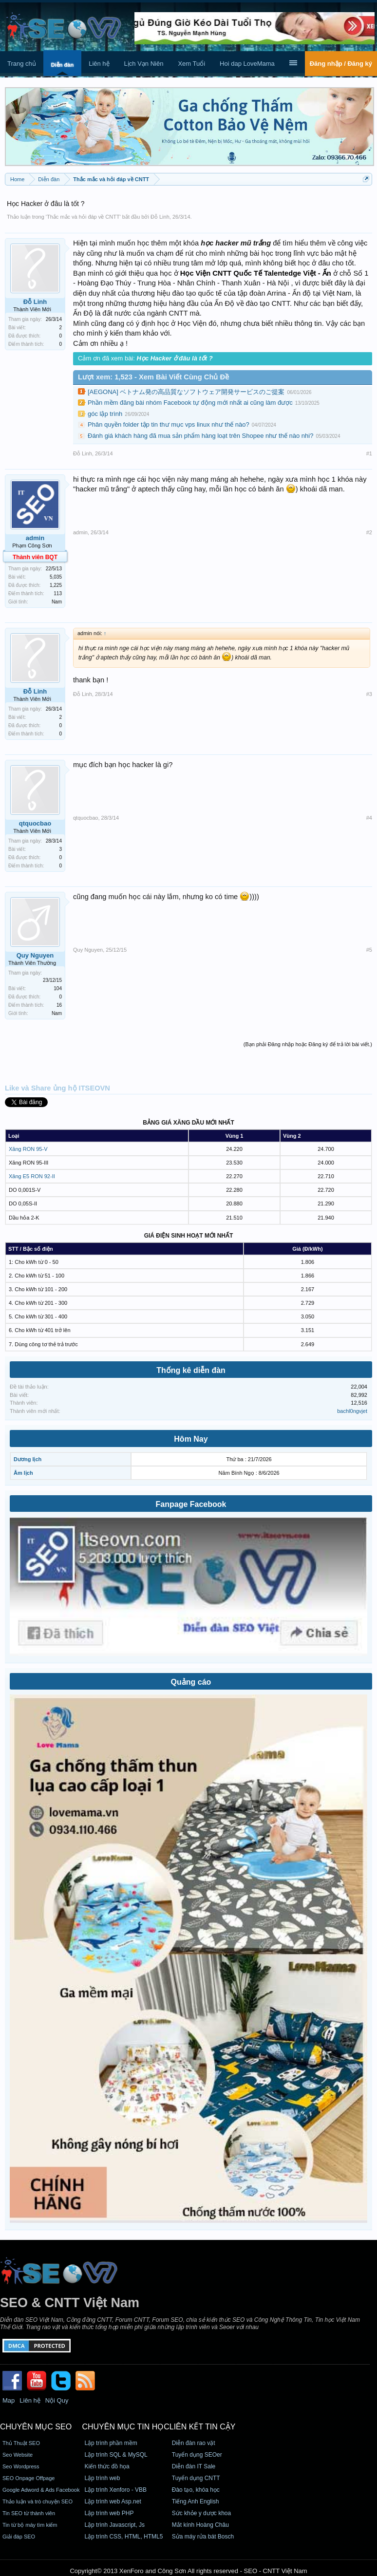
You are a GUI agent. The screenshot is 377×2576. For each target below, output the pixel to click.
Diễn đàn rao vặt (193, 2443)
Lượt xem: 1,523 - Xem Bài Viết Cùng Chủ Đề (153, 377)
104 (58, 988)
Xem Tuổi (191, 63)
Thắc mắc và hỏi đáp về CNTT (83, 217)
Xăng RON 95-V (28, 1149)
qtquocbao (35, 823)
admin (35, 538)
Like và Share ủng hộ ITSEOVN (57, 1088)
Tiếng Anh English (195, 2501)
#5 (369, 950)
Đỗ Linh (160, 217)
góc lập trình (105, 413)
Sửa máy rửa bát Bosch (203, 2536)
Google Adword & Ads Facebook (40, 2490)
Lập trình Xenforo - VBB (115, 2489)
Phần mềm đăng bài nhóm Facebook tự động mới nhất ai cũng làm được (190, 402)
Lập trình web (102, 2478)
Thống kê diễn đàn (191, 1370)
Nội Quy (57, 2400)
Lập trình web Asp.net (112, 2501)
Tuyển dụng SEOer (197, 2454)
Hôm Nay (190, 1439)
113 (58, 593)
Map (8, 2400)
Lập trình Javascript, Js (114, 2524)
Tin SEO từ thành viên (28, 2513)
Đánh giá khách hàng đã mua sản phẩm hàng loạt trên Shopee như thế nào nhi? (200, 435)
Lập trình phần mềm (110, 2443)
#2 (369, 532)
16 (59, 1005)
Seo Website (17, 2455)
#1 (369, 453)
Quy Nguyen (35, 955)
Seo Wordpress (20, 2466)
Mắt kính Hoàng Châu (200, 2524)
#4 (369, 818)
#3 (369, 694)
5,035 (56, 577)
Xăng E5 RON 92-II (32, 1176)
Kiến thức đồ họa (106, 2466)
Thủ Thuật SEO (21, 2443)
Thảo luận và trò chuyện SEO (37, 2501)
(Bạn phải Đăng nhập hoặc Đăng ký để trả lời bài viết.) (308, 1044)
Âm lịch (23, 1473)
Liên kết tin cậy (203, 2427)
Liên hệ (99, 63)
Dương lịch (27, 1459)
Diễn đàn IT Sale (194, 2466)
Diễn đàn (62, 65)
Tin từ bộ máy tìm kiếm (29, 2525)
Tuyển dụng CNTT (196, 2478)
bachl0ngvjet (352, 1411)
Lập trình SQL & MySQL (115, 2454)
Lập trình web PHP (108, 2513)
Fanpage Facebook (191, 1504)
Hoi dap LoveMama (247, 63)
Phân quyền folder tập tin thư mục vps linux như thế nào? (168, 424)
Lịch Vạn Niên (144, 63)
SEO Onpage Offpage (28, 2478)
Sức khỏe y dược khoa (201, 2513)
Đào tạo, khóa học (196, 2489)
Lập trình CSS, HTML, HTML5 (123, 2536)
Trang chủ (21, 63)
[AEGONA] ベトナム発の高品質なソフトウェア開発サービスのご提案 (186, 391)
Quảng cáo (191, 1682)
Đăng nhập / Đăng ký (341, 63)
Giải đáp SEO (18, 2536)
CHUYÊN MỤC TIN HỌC (125, 2427)
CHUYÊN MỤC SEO (36, 2427)
